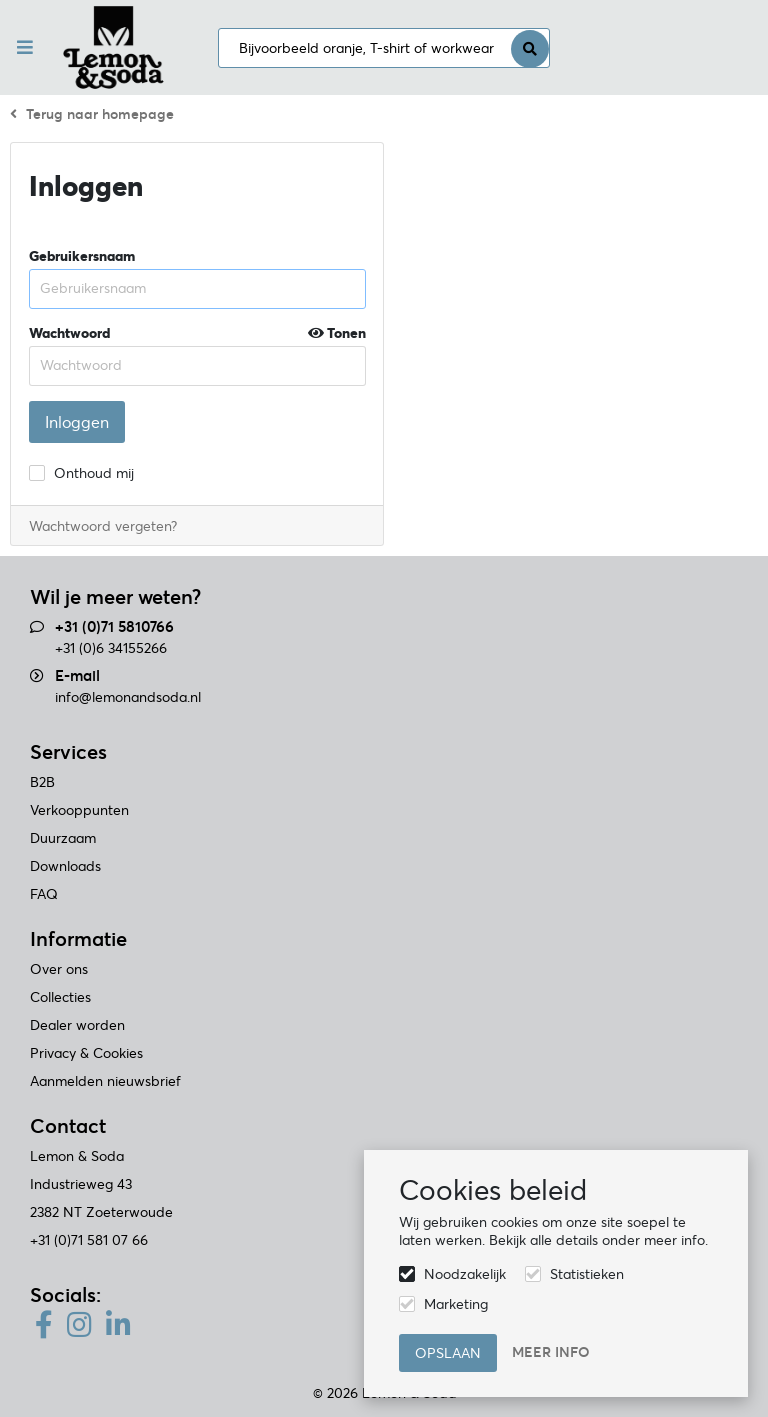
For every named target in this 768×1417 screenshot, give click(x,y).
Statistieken (587, 1274)
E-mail (77, 675)
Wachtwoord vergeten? (103, 526)
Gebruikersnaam (82, 256)
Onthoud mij (94, 473)
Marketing (456, 1304)
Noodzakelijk (465, 1274)
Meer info (551, 1352)
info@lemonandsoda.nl (128, 697)
